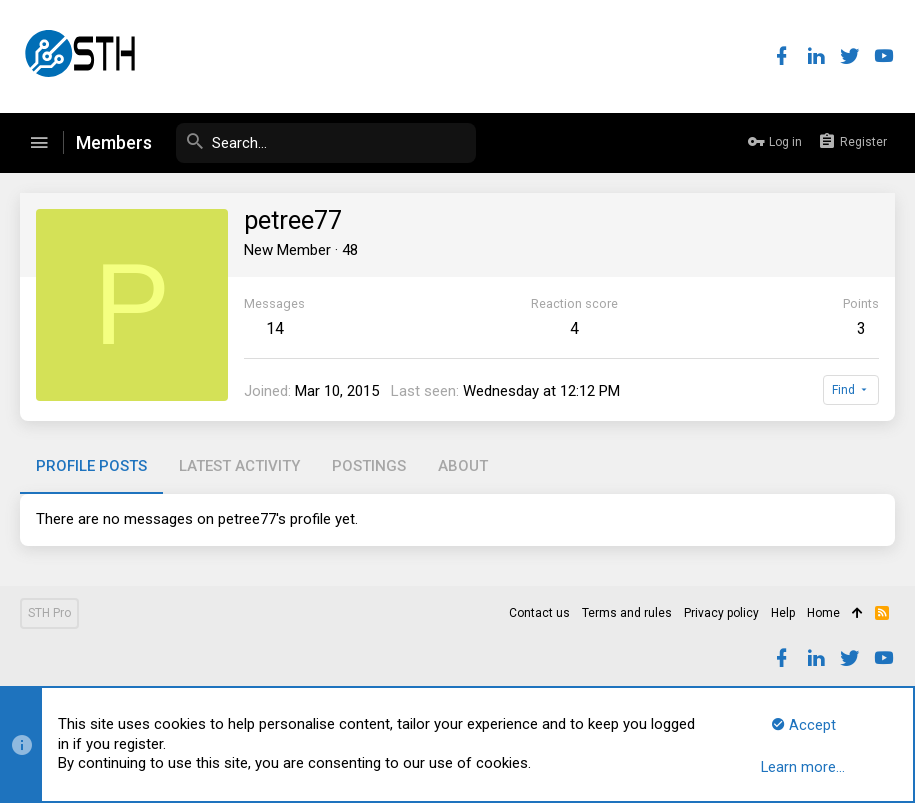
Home (823, 613)
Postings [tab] (369, 466)
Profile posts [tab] (91, 466)
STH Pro (49, 613)
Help (783, 613)
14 (275, 328)
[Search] (326, 143)
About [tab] (463, 466)
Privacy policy (721, 613)
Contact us (539, 613)
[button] (39, 143)
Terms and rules (627, 613)
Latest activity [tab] (239, 466)
